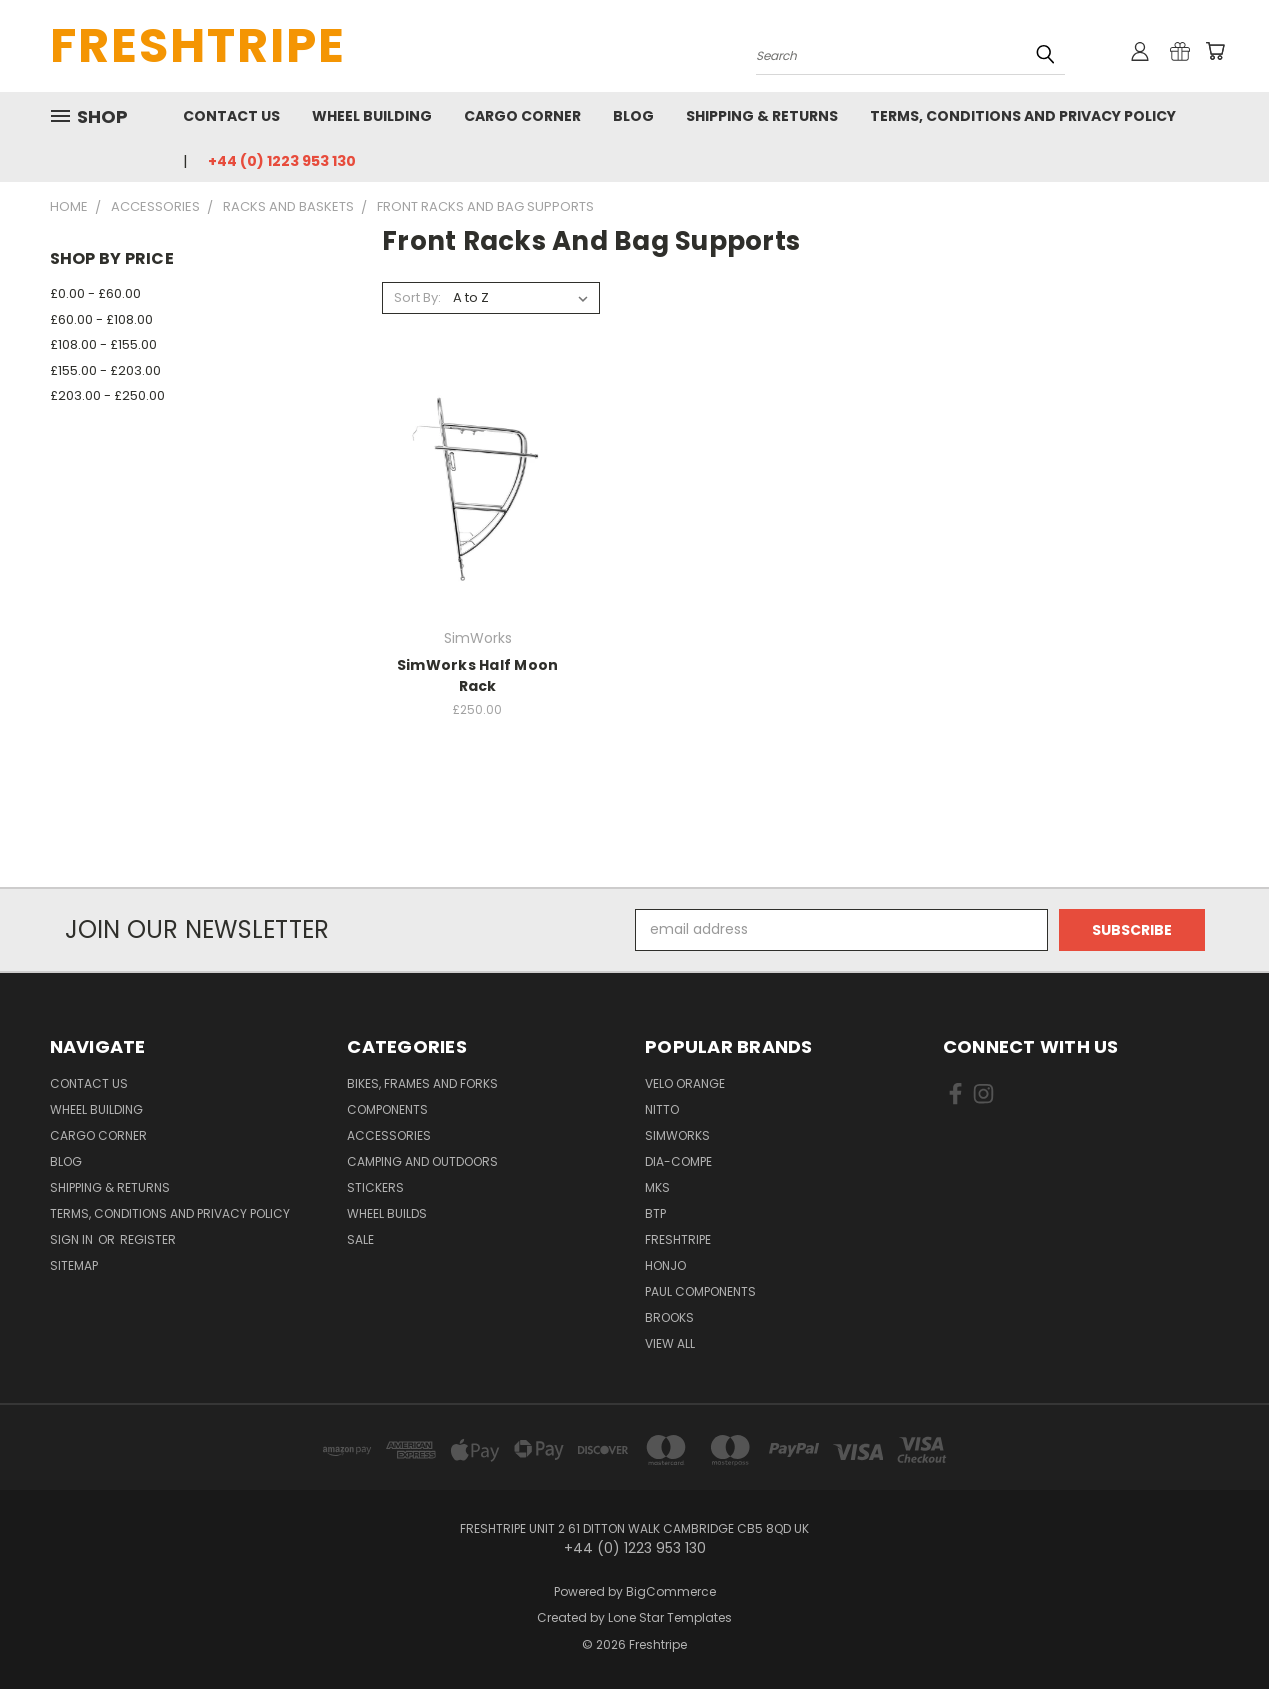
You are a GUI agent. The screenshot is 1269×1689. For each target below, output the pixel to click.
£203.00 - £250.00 (107, 395)
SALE (360, 1239)
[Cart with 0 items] (1215, 51)
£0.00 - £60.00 (95, 293)
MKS (657, 1187)
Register (148, 1239)
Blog (633, 116)
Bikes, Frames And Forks (422, 1083)
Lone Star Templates (670, 1617)
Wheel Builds (387, 1213)
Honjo (665, 1265)
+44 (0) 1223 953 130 (282, 161)
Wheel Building (372, 116)
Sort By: (417, 297)
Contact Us (231, 116)
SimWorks (677, 1135)
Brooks (669, 1317)
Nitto (662, 1109)
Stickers (375, 1187)
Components (387, 1109)
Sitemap (74, 1265)
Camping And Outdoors (422, 1161)
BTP (655, 1213)
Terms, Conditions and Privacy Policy (1023, 116)
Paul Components (700, 1291)
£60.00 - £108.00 (101, 319)
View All (670, 1343)
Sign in (73, 1239)
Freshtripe (678, 1239)
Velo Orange (685, 1083)
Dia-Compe (678, 1161)
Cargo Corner (522, 116)
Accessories (389, 1135)
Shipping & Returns (762, 116)
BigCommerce (671, 1591)
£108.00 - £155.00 (103, 344)
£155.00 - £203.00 (105, 370)
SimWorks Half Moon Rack (478, 675)
